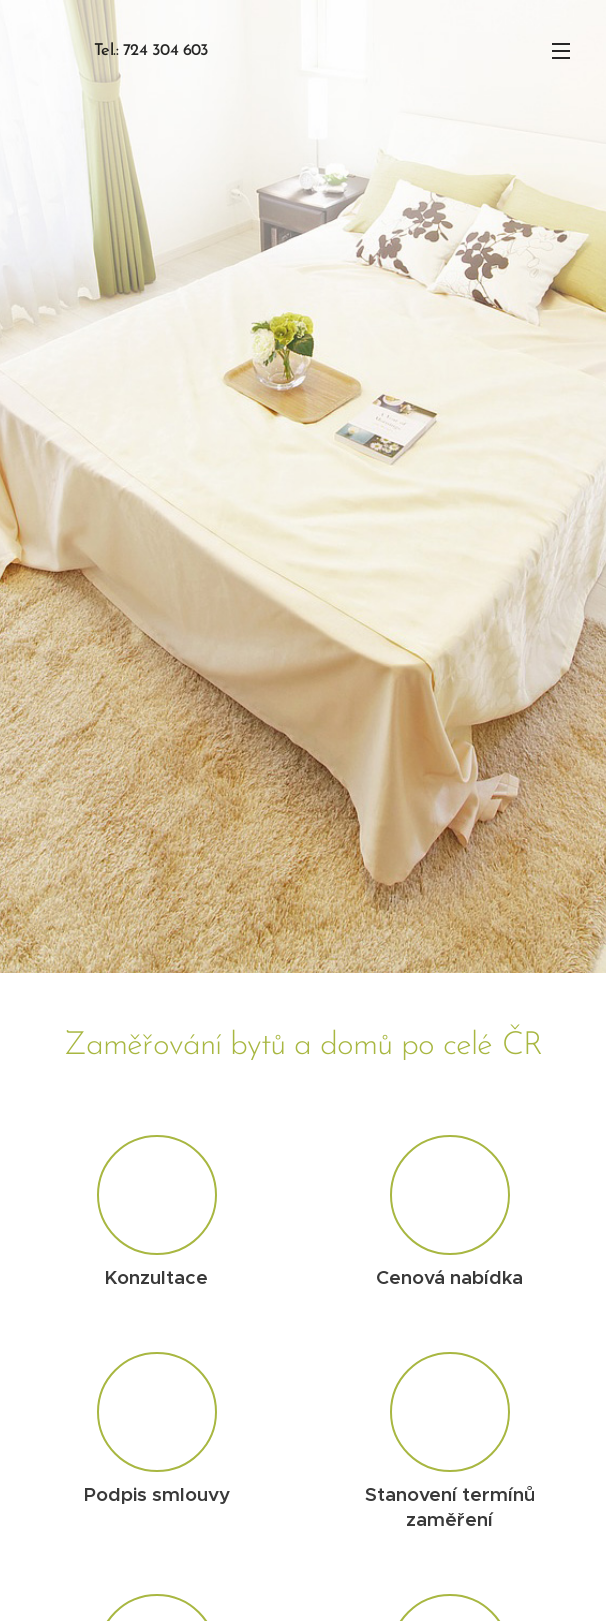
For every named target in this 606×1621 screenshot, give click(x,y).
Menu (561, 51)
